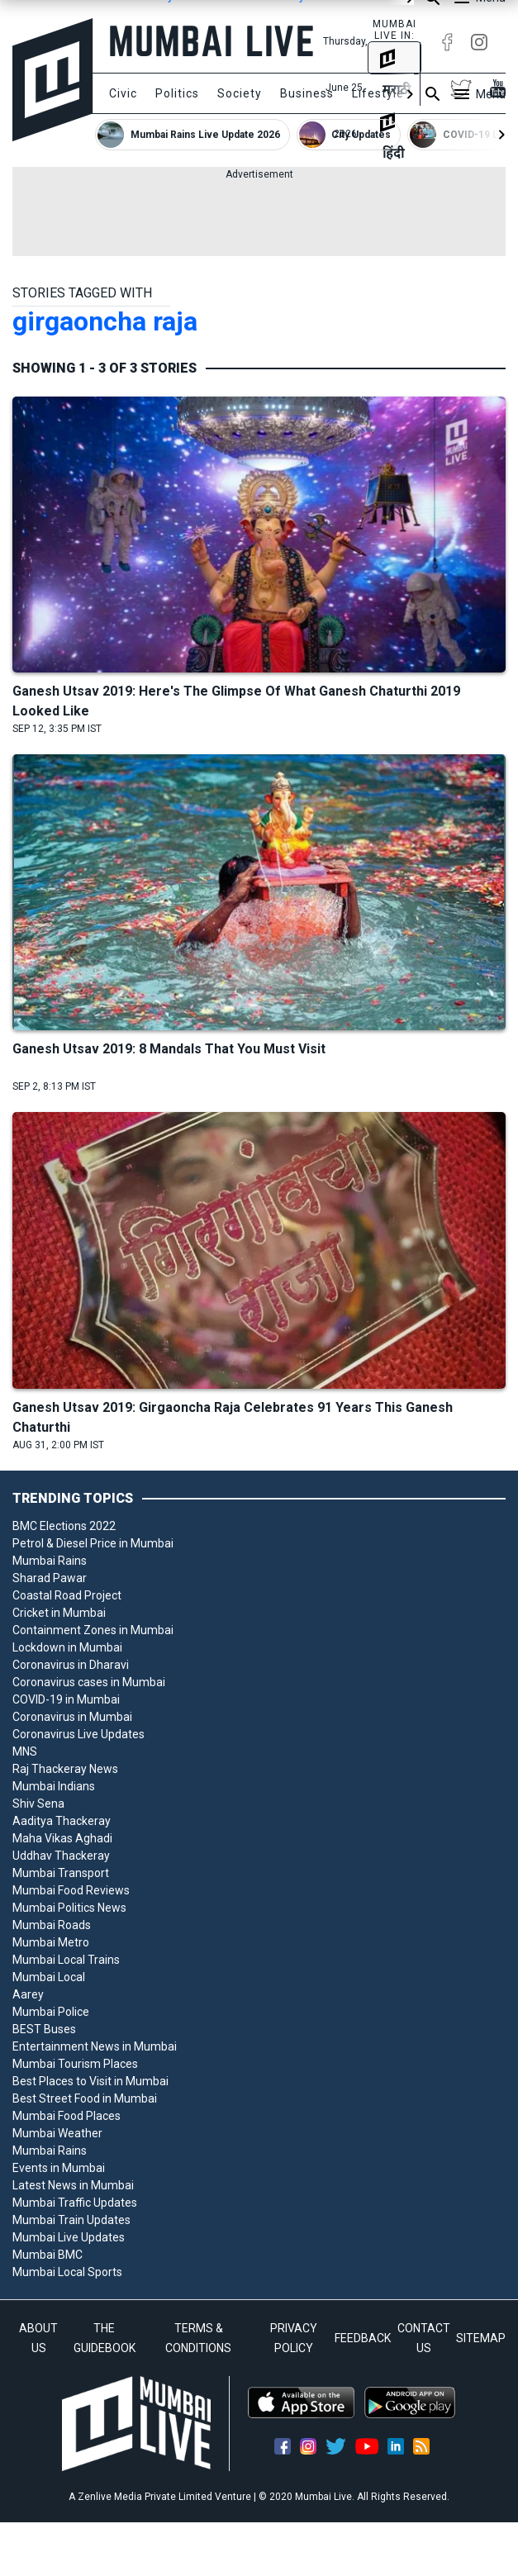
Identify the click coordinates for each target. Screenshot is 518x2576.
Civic (123, 93)
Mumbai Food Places (66, 2115)
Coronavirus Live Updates (78, 1734)
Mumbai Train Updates (71, 2220)
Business (307, 93)
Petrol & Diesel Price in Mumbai (92, 1543)
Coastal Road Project (66, 1595)
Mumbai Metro (50, 1942)
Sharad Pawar (49, 1578)
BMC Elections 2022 (64, 1526)
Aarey (28, 1994)
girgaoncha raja (104, 321)
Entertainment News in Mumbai (94, 2046)
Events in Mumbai (58, 2167)
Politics (177, 93)
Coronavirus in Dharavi (70, 1664)
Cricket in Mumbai (59, 1612)
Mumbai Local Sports (67, 2272)
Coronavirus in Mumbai (72, 1716)
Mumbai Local (48, 1977)
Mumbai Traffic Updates (74, 2202)
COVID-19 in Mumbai (66, 1699)
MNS (24, 1751)
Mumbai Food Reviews (71, 1890)
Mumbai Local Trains (66, 1959)
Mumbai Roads (51, 1925)
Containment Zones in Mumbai (92, 1630)
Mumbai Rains (49, 1560)
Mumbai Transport (60, 1873)
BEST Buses (44, 2029)
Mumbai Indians (53, 1786)
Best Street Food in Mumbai (84, 2098)
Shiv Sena (38, 1803)
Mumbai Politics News (69, 1907)
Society (239, 93)
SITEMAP (481, 2338)
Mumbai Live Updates (68, 2237)
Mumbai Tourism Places (75, 2063)
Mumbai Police (50, 2011)
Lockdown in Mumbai (67, 1647)
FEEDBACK (363, 2338)
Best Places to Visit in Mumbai (90, 2081)
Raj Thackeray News (65, 1768)
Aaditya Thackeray (61, 1820)
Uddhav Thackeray (61, 1855)
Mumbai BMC (47, 2254)
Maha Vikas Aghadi (62, 1838)
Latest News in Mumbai (73, 2185)
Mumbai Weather (57, 2133)
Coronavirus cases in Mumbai (88, 1682)
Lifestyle (378, 93)
